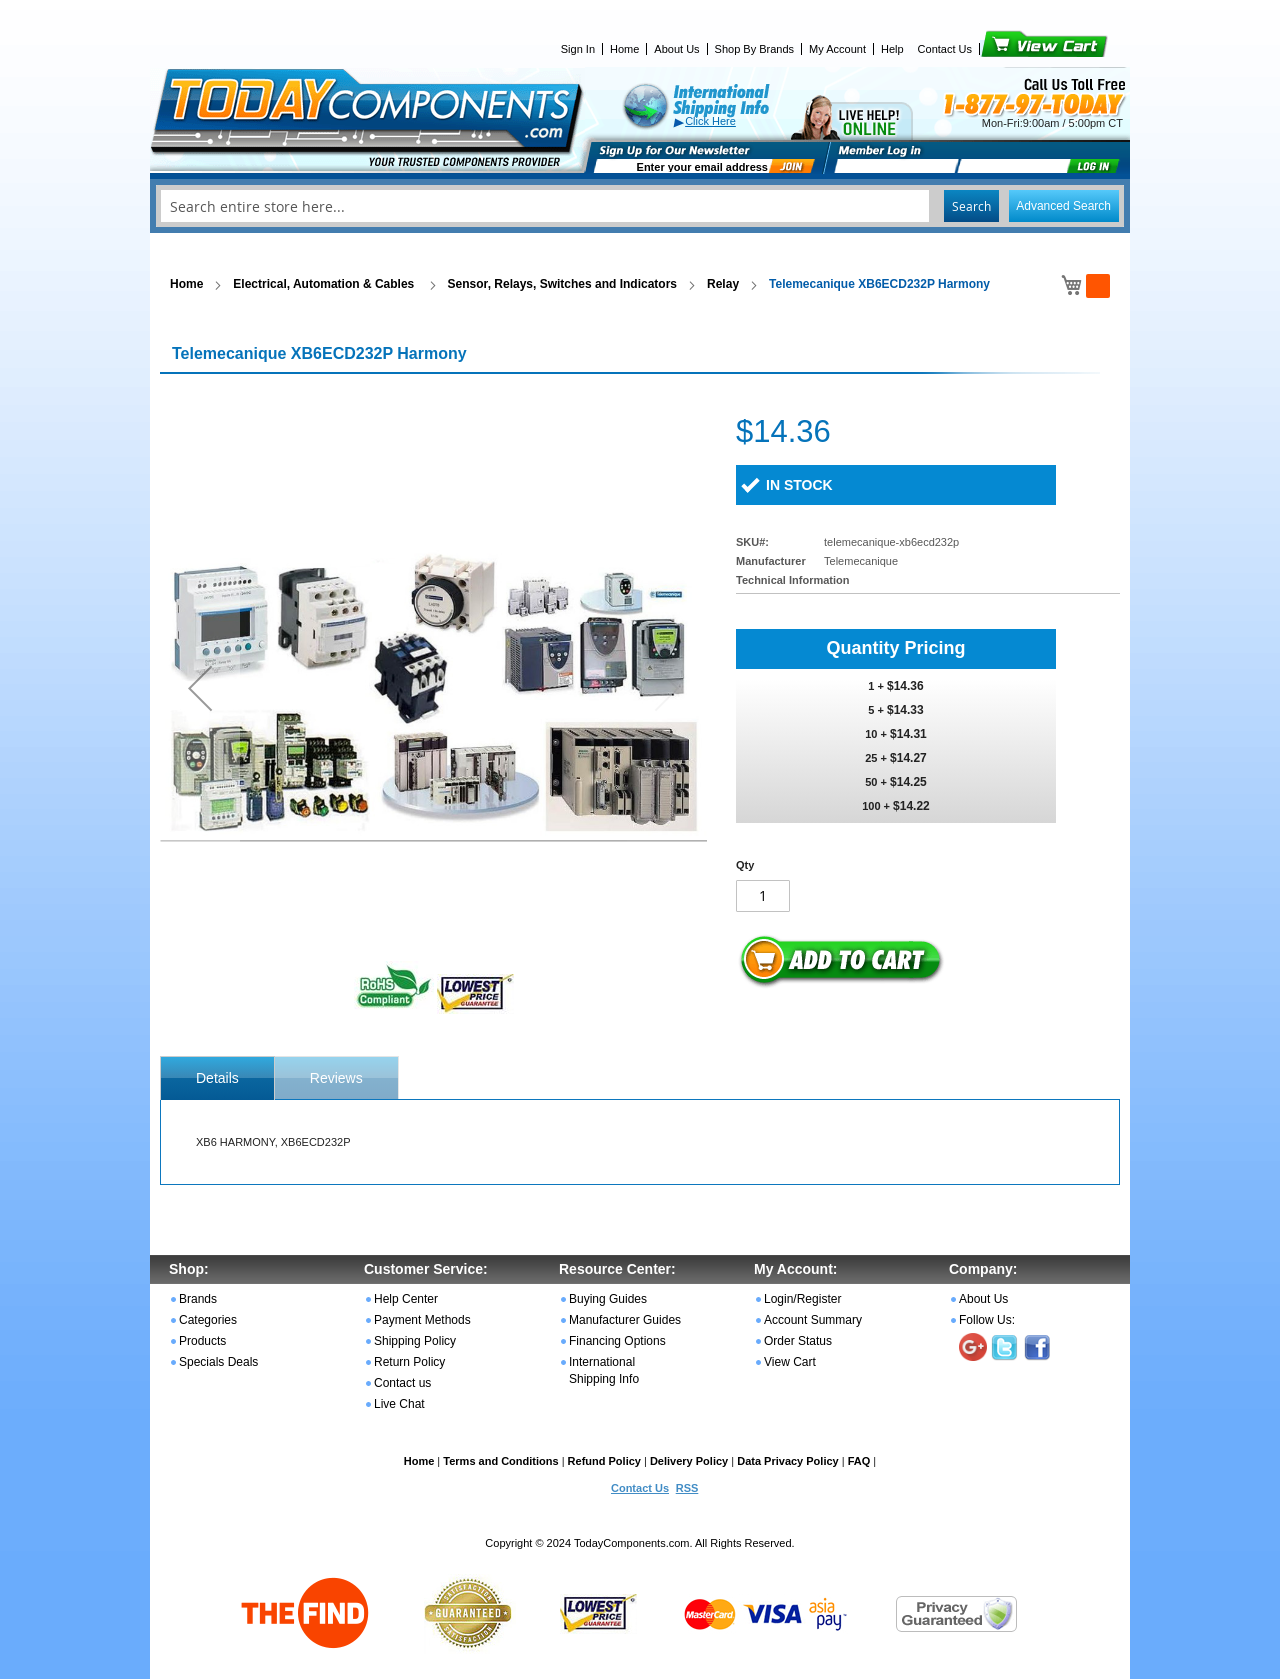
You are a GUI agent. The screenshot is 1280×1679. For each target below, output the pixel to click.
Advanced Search (1063, 206)
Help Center (406, 1299)
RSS (687, 1488)
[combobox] (640, 206)
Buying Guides (608, 1299)
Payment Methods (422, 1320)
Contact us (402, 1383)
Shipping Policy (415, 1341)
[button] (200, 687)
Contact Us (945, 49)
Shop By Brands (755, 49)
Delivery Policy (689, 1461)
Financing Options (617, 1341)
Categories (208, 1320)
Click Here (710, 121)
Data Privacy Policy (788, 1461)
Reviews (336, 1078)
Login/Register (802, 1299)
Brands (198, 1299)
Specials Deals (218, 1362)
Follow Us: (987, 1320)
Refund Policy (604, 1461)
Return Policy (409, 1362)
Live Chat (399, 1404)
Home (624, 49)
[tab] (217, 1078)
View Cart (1010, 49)
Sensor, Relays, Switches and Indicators (562, 284)
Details (217, 1078)
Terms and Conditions (500, 1461)
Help (892, 49)
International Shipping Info (604, 1370)
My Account (837, 49)
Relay (723, 284)
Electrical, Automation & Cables (325, 284)
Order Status (798, 1341)
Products (202, 1341)
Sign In (578, 49)
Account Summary (813, 1320)
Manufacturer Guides (625, 1320)
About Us (676, 49)
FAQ (859, 1461)
